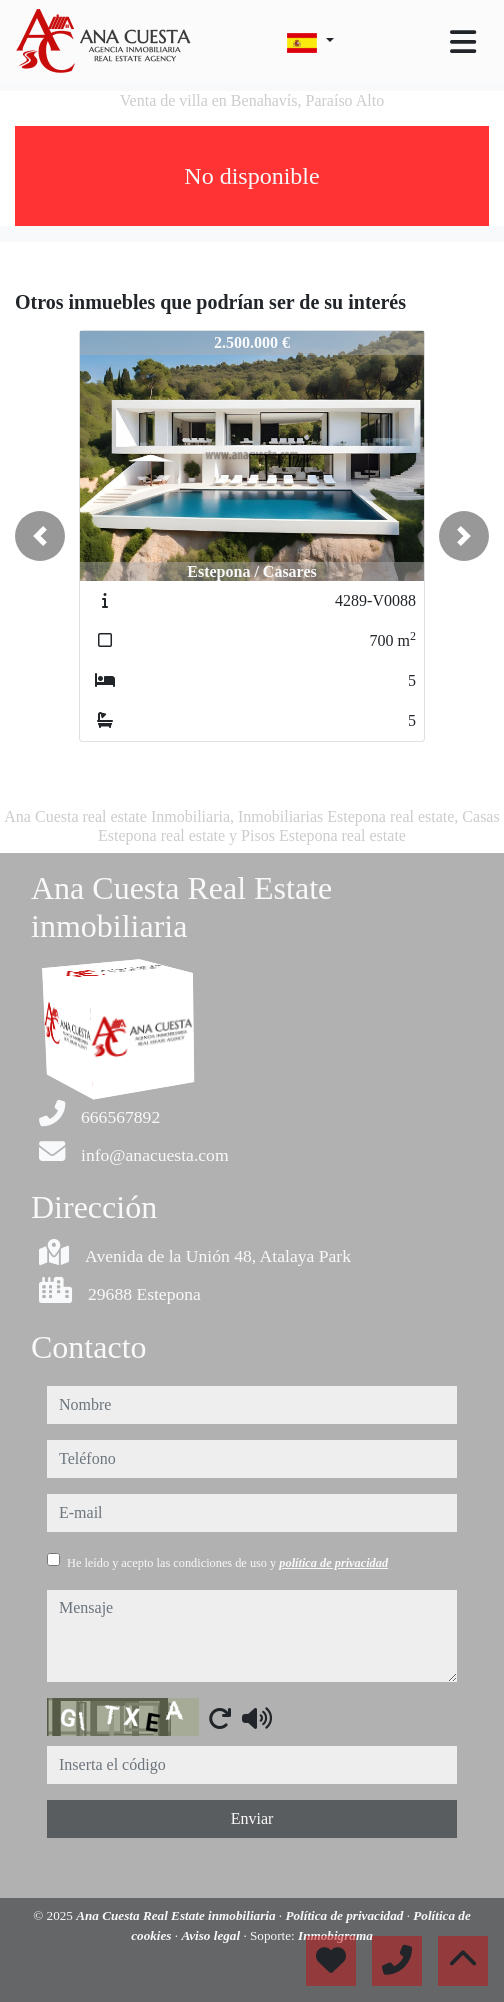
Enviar (252, 1818)
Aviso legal (212, 1935)
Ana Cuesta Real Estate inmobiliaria (177, 1915)
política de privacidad (333, 1563)
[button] (40, 536)
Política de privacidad (345, 1915)
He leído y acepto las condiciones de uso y (227, 1563)
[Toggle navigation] (463, 42)
